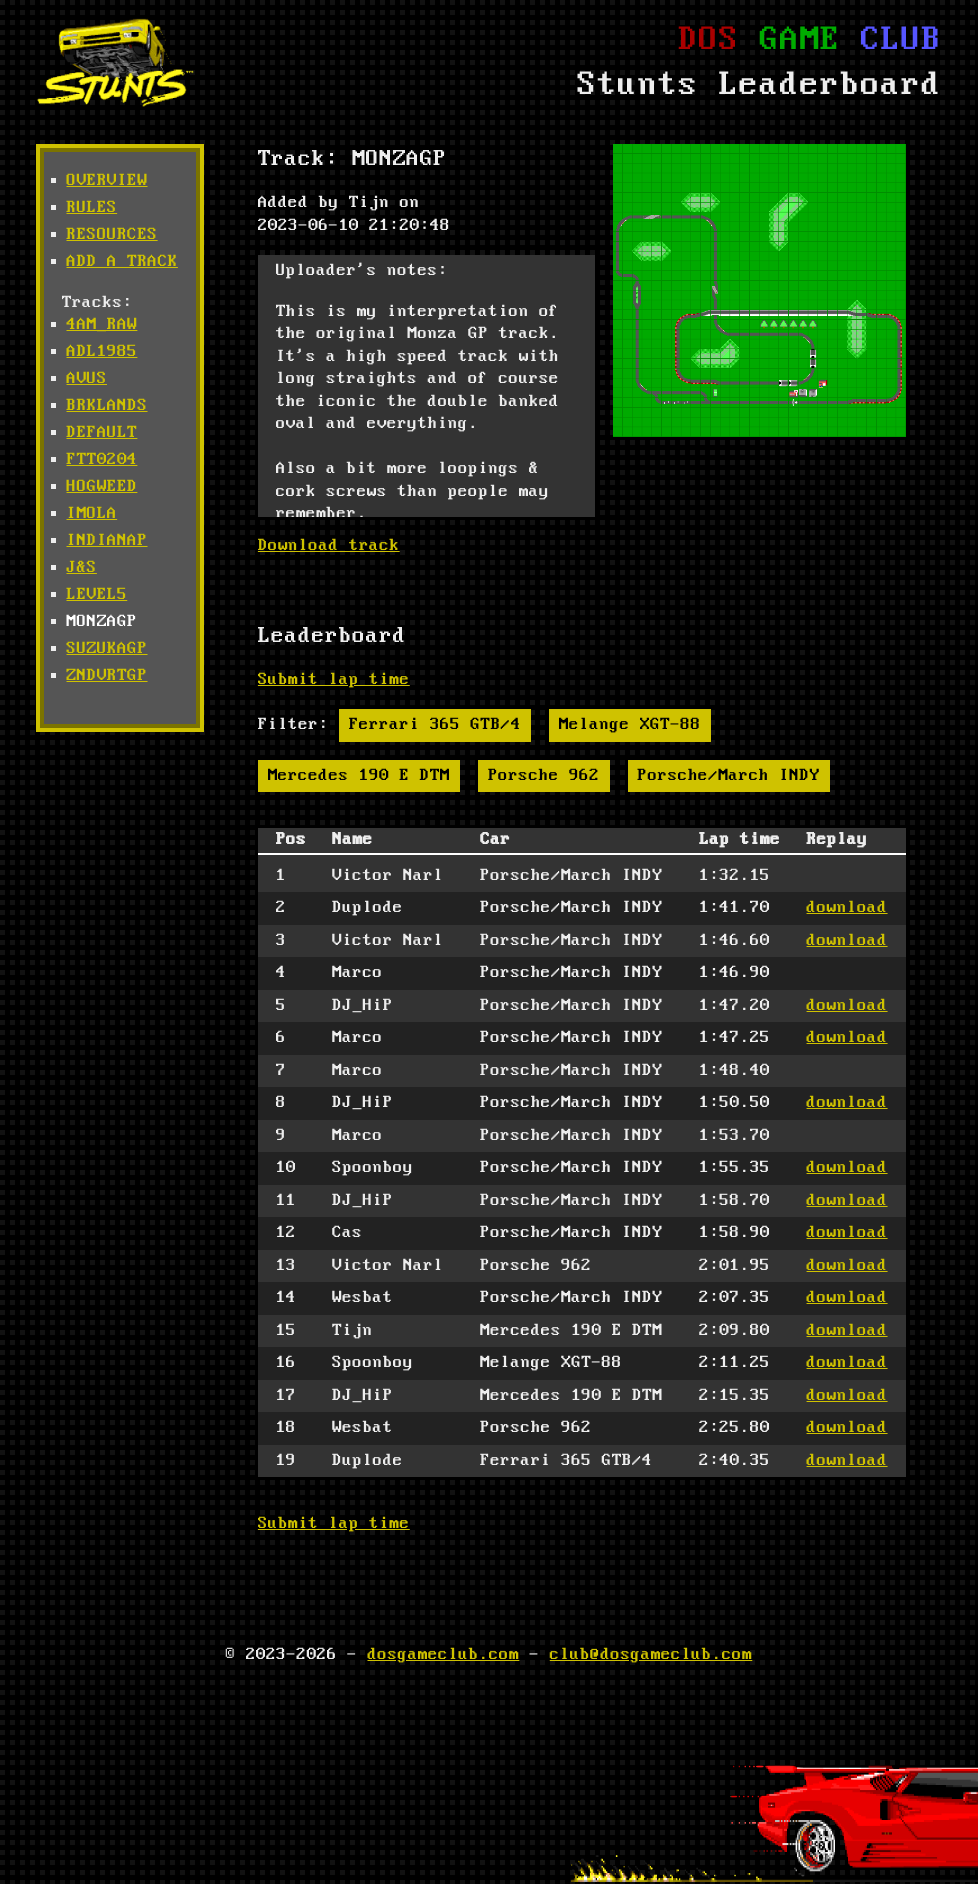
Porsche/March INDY (729, 775)
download (847, 907)
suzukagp (107, 648)
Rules (92, 207)
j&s (82, 567)
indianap (107, 540)
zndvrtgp (107, 675)
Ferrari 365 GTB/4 (435, 724)
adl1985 (102, 351)
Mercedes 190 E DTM (359, 775)
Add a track (122, 261)
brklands (107, 405)
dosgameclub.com (443, 1654)
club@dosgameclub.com (651, 1654)
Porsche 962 (543, 775)
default (102, 432)
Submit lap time (334, 679)
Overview (107, 180)
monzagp (102, 621)
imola (92, 513)
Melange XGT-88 (630, 724)
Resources (112, 234)
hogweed (102, 486)
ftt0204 (102, 459)
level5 (97, 594)
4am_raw (102, 324)
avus (87, 378)
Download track (329, 545)
